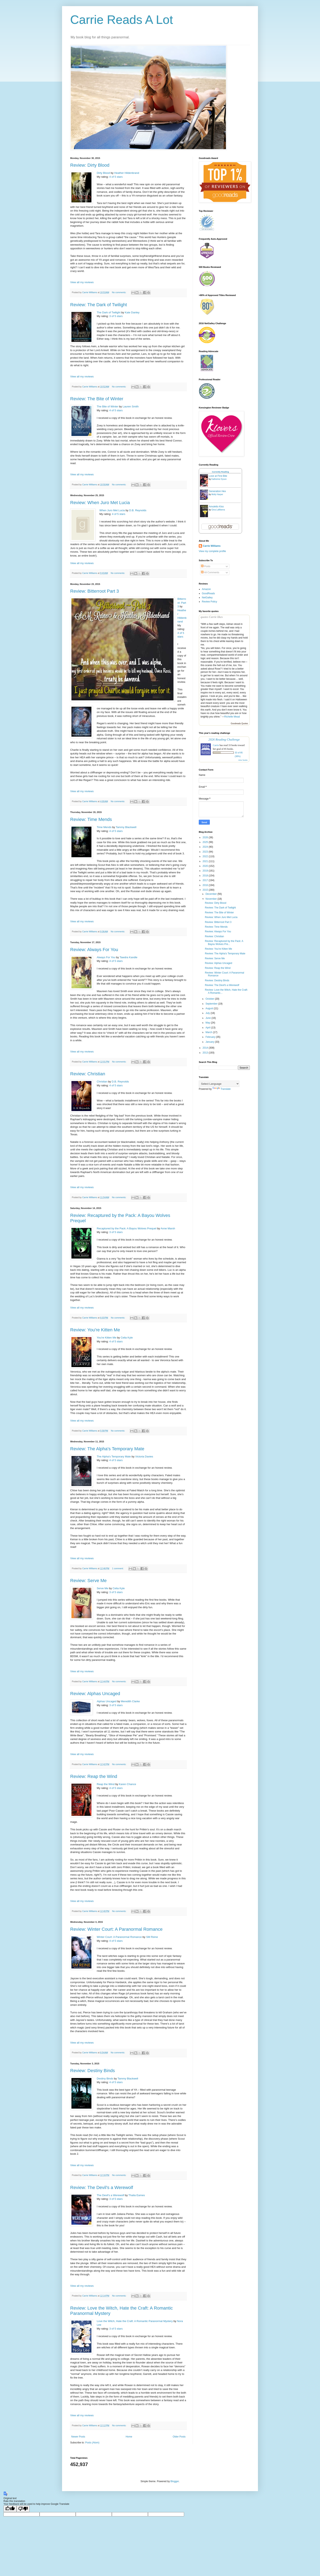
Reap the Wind (105, 1784)
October (210, 998)
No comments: (119, 292)
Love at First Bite (218, 476)
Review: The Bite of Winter (96, 398)
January (210, 1041)
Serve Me (102, 1588)
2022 (206, 856)
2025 (206, 842)
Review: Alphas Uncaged (95, 1693)
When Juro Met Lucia (112, 510)
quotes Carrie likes (212, 617)
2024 (206, 846)
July (208, 1013)
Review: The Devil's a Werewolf (101, 2187)
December (212, 894)
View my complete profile (212, 551)
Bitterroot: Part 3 (181, 602)
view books (243, 760)
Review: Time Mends (91, 819)
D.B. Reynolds (137, 510)
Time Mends (104, 827)
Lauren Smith (131, 406)
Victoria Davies (144, 1456)
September (212, 1003)
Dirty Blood (103, 172)
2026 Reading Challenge (224, 739)
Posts (205, 566)
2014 (206, 1047)
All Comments (210, 572)
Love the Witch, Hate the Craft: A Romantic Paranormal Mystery (135, 2321)
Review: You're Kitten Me (95, 1329)
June (208, 1018)
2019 (206, 870)
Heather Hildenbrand (126, 172)
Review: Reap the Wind (93, 1776)
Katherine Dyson (219, 479)
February (211, 1037)
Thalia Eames (136, 2195)
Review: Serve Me (88, 1580)
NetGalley (207, 597)
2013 (206, 1052)
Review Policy (209, 601)
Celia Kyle (127, 1337)
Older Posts (179, 2436)
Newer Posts (78, 2436)
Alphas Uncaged (107, 1701)
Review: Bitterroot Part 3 (94, 591)
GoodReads (208, 593)
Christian (102, 1081)
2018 (206, 875)
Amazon (206, 589)
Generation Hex (217, 491)
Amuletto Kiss (216, 506)
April (208, 1027)
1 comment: (118, 1568)
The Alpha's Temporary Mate (114, 1456)
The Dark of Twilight (108, 312)
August (210, 1008)
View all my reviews (82, 282)
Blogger (174, 2481)
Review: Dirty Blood (89, 165)
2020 (206, 866)
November (212, 898)
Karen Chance (127, 1784)
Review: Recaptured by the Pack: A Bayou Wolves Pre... (224, 942)
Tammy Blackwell (126, 827)
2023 (206, 851)
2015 (206, 889)
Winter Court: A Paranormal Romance (119, 1936)
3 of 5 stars (116, 316)
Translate (221, 1089)
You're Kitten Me (106, 1337)
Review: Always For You (94, 949)
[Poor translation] (23, 2508)
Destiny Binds (105, 2078)
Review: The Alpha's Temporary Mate (107, 1448)
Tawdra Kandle (128, 957)
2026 (206, 837)
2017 (206, 880)
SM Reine (152, 1936)
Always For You (106, 957)
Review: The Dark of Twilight (98, 304)
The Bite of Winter (107, 406)
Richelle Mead (232, 716)
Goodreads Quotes (239, 723)
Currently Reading (220, 472)
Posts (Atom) (92, 2442)
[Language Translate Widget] (219, 1084)
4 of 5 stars (116, 176)
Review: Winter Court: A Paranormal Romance (116, 1929)
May (208, 1022)
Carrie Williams (212, 545)
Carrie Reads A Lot (121, 20)
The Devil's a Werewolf (110, 2195)
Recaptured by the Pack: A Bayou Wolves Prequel (126, 1228)
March (209, 1032)
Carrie (216, 745)
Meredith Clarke (130, 1701)
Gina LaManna (218, 510)
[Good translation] (10, 2508)
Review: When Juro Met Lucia (100, 502)
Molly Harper (217, 494)
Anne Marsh (168, 1228)
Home (129, 2436)
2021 (206, 861)
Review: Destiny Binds (92, 2070)
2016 (206, 885)
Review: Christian (87, 1073)
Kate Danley (132, 312)
